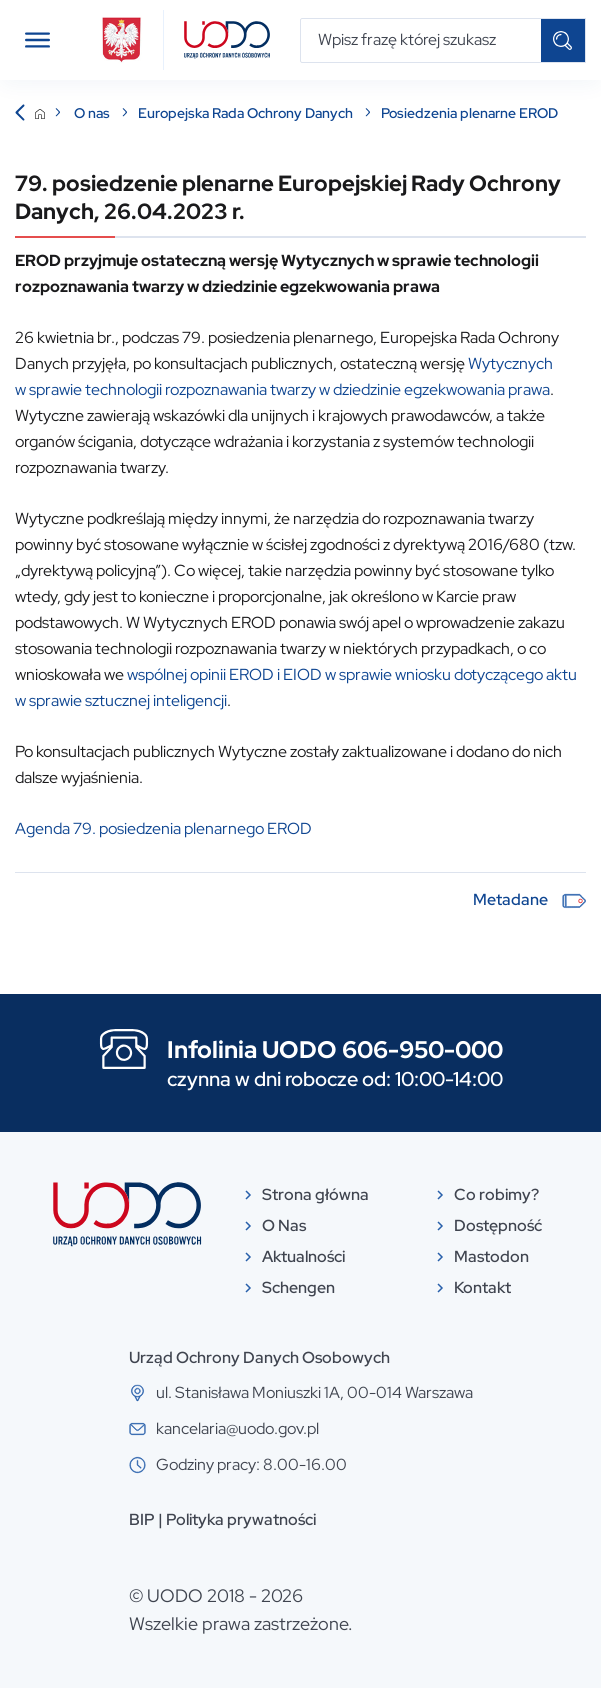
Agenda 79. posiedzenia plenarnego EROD (163, 828)
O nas (93, 113)
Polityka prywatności (241, 1519)
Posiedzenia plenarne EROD (469, 113)
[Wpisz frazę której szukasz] (421, 40)
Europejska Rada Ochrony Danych (247, 113)
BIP (142, 1519)
